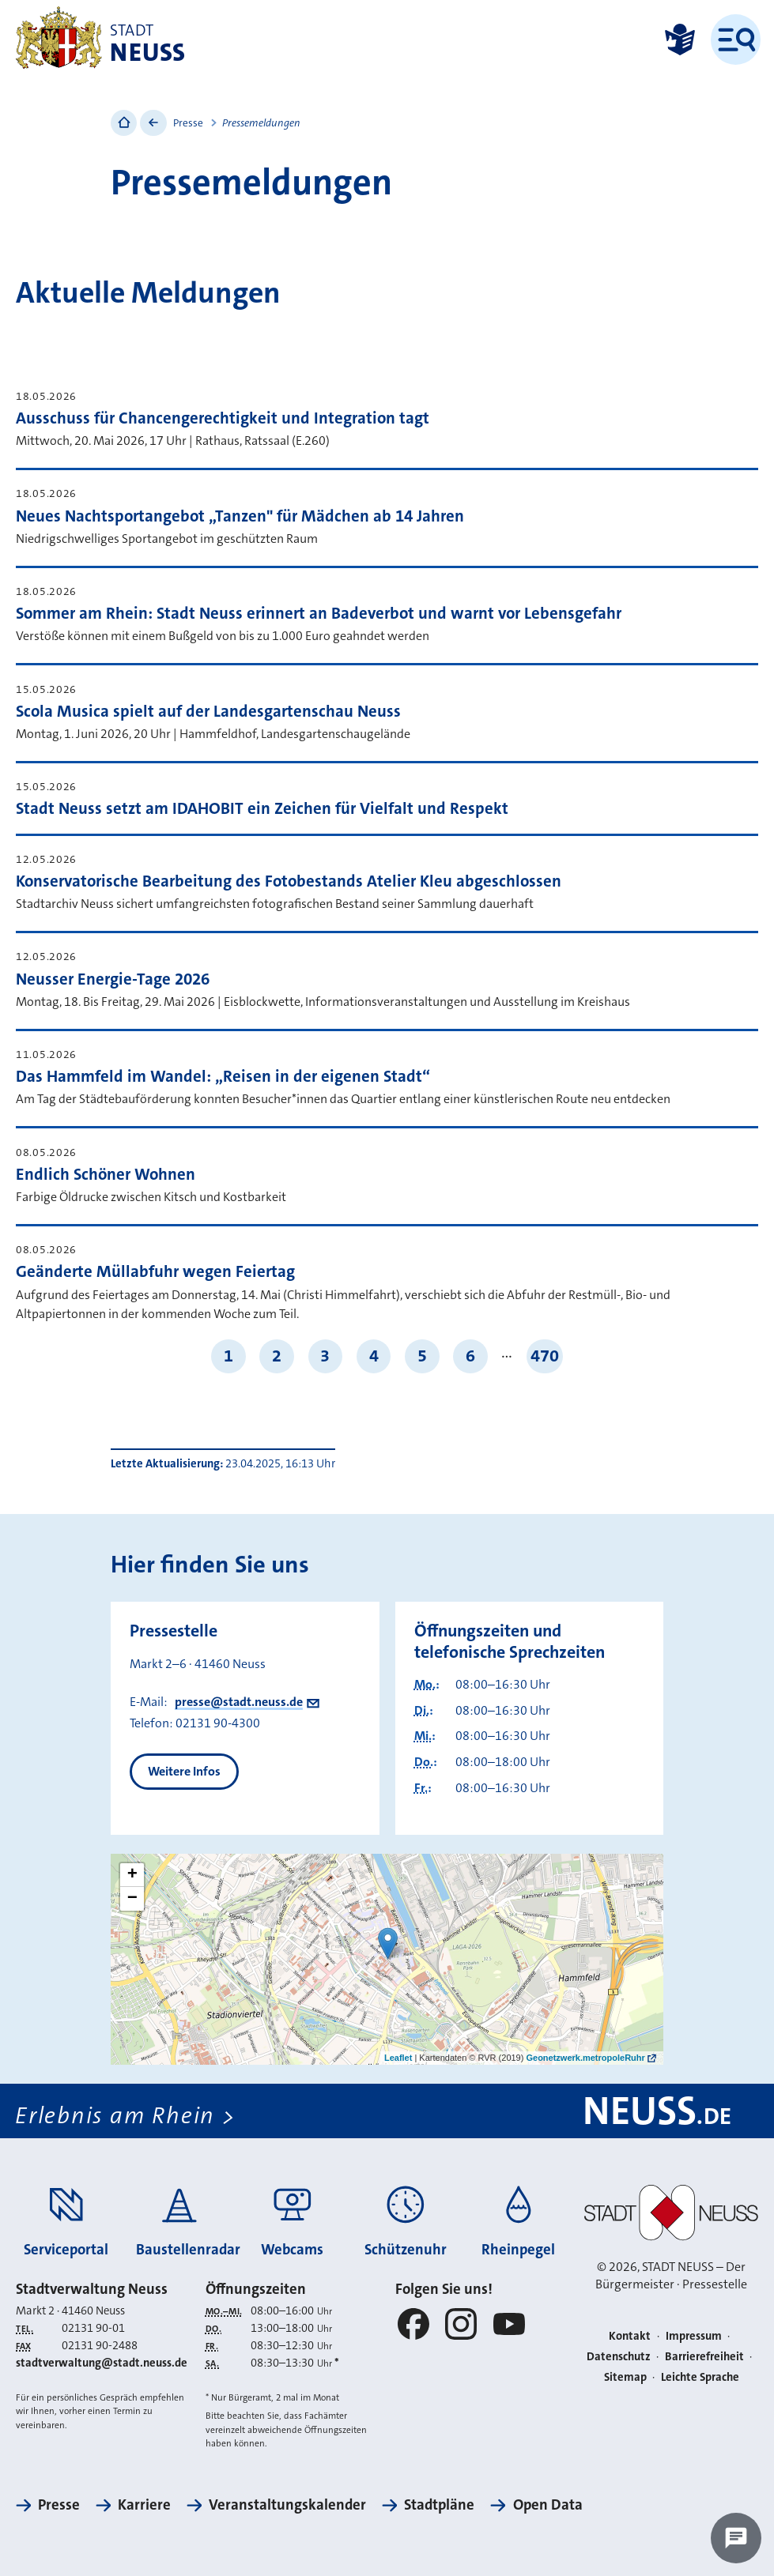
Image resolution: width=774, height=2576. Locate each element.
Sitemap (625, 2377)
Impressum (694, 2336)
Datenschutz (619, 2356)
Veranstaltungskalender (287, 2505)
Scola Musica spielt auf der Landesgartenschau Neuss (208, 711)
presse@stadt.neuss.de (239, 1701)
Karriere (144, 2505)
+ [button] (132, 1875)
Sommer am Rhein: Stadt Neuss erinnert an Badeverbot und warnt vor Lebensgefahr (318, 613)
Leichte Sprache (700, 2377)
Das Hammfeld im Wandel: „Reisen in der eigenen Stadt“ (223, 1076)
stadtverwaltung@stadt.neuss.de (101, 2363)
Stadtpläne (439, 2505)
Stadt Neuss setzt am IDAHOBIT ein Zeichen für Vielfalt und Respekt (262, 808)
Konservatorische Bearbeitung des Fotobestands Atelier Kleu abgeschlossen (288, 881)
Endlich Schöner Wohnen (105, 1174)
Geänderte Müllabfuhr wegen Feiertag (155, 1271)
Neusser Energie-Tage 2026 (113, 979)
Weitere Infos (184, 1771)
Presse (188, 123)
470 (544, 1356)
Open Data (548, 2505)
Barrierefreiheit (704, 2356)
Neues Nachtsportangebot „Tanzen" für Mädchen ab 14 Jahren (240, 516)
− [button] (132, 1899)
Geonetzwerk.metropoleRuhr (585, 2057)
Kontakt (630, 2336)
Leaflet (398, 2057)
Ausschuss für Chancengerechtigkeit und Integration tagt (222, 418)
